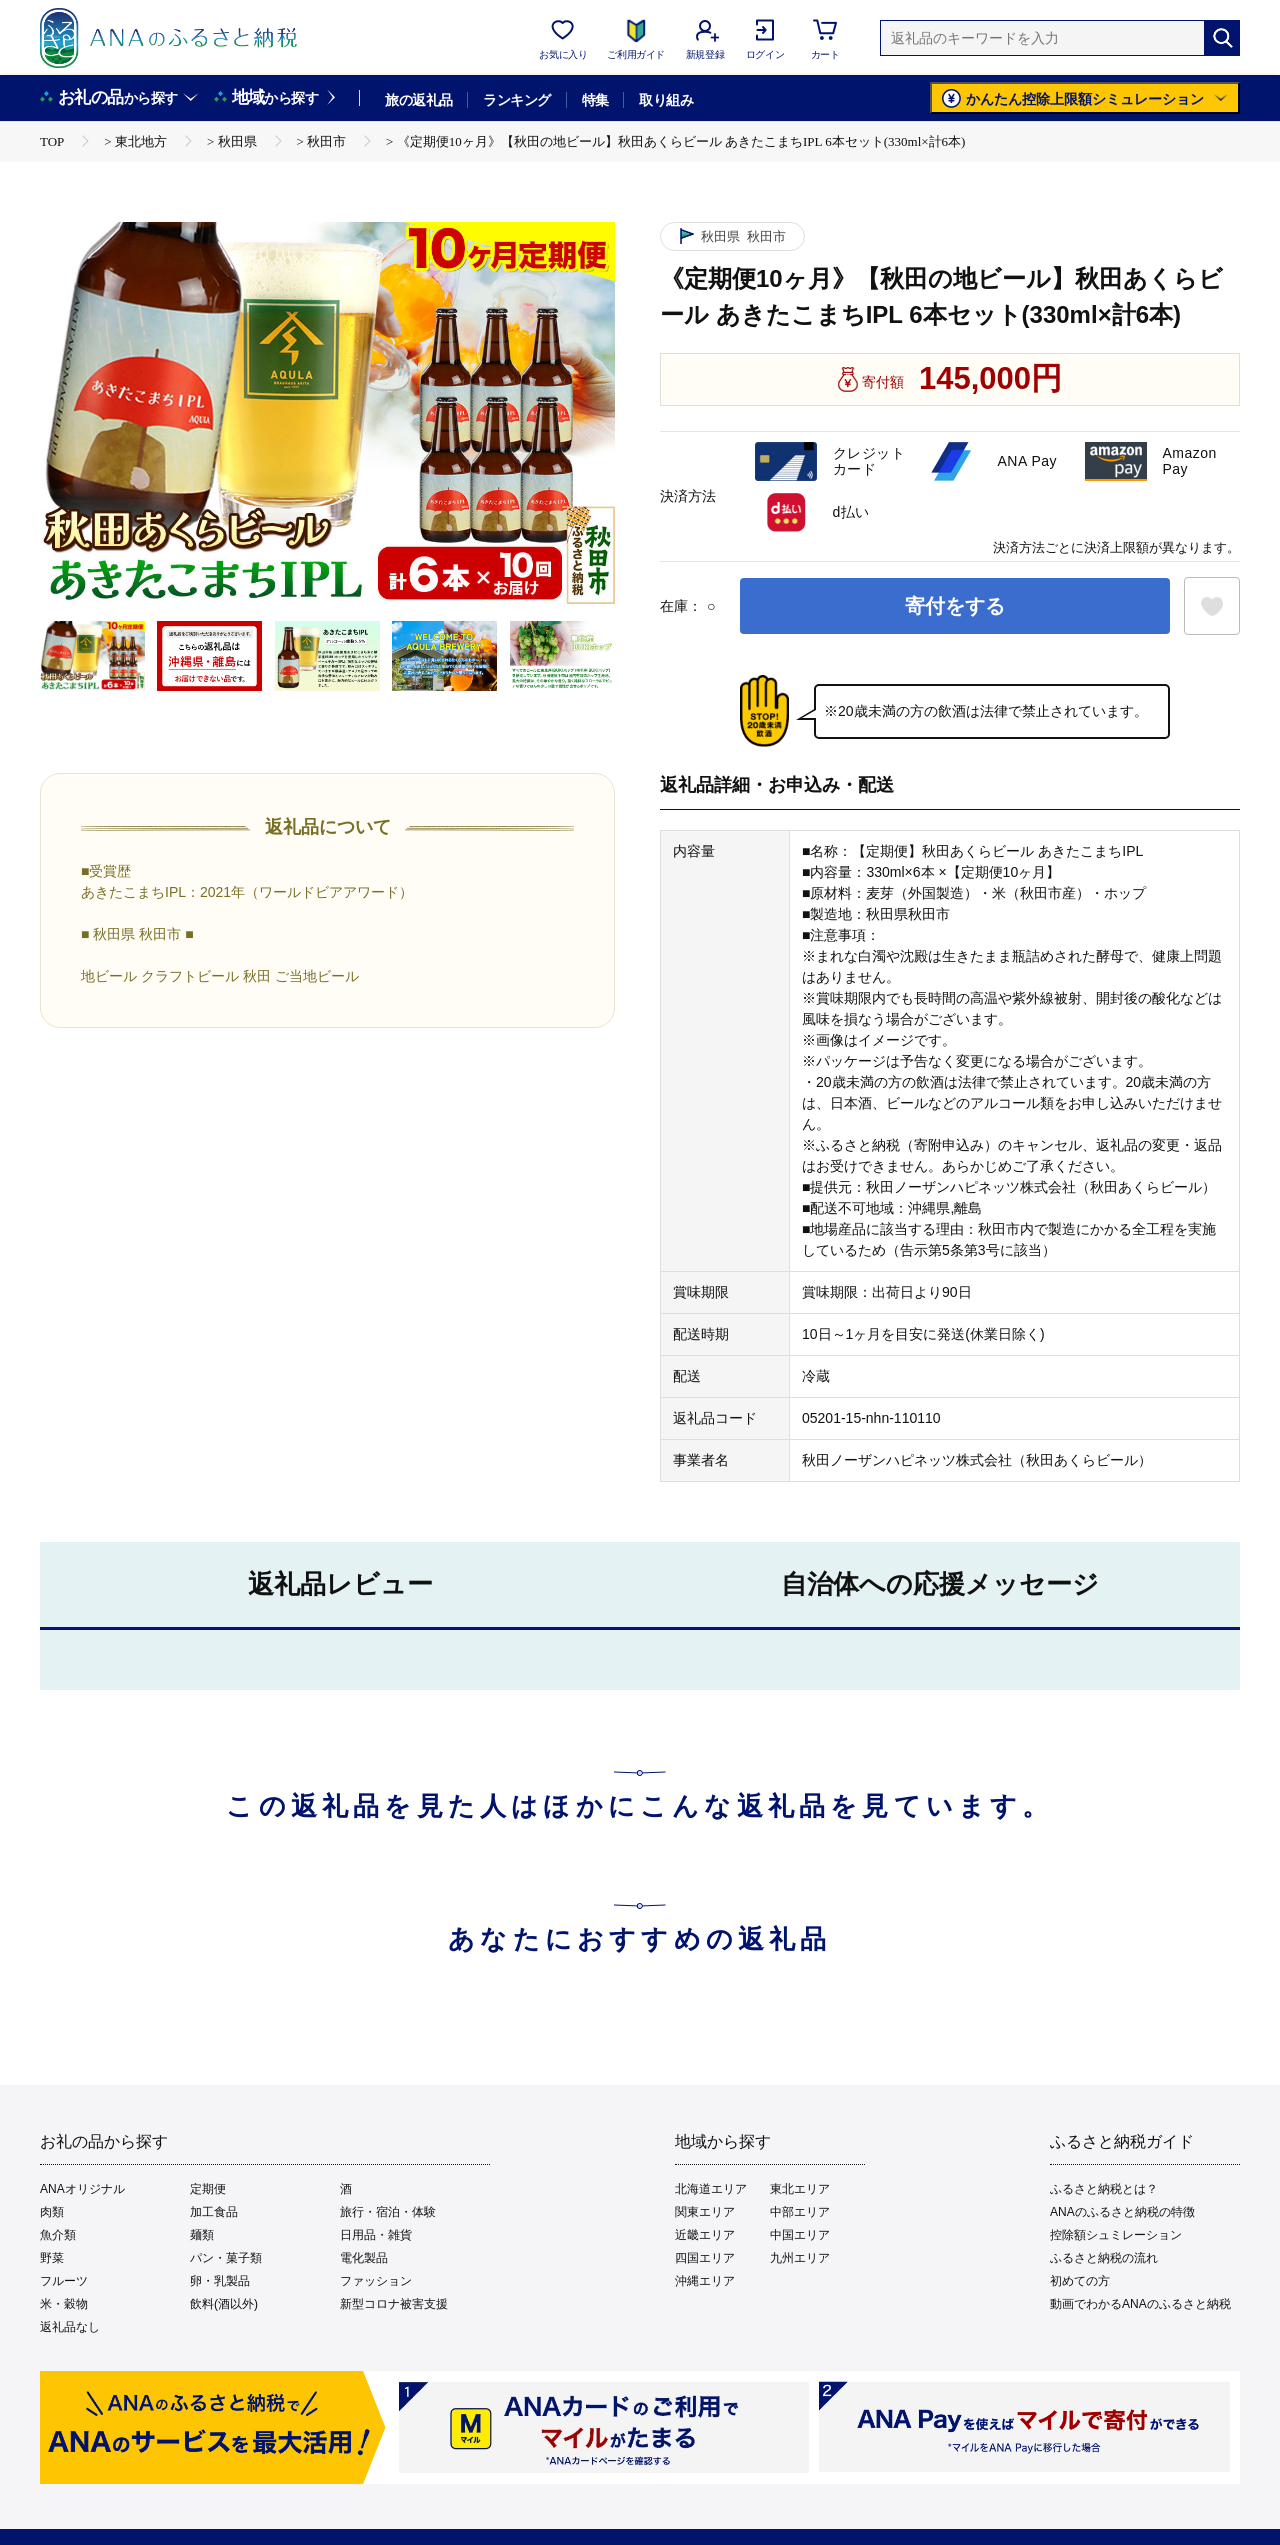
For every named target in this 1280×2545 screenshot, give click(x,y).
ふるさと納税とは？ (1104, 2189)
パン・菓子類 (226, 2258)
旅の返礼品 (418, 100)
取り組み (666, 100)
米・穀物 (64, 2304)
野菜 (52, 2258)
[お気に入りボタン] (1212, 606)
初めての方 (1080, 2281)
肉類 (52, 2212)
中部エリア (800, 2212)
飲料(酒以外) (224, 2304)
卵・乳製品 (220, 2281)
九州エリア (800, 2258)
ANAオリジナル (82, 2189)
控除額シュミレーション (1116, 2235)
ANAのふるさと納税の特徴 (1122, 2212)
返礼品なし (70, 2327)
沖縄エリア (705, 2281)
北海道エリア (711, 2189)
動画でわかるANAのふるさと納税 (1140, 2304)
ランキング (516, 100)
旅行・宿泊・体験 (388, 2212)
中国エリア (800, 2235)
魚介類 (58, 2235)
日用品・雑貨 (376, 2235)
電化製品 (364, 2258)
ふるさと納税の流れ (1104, 2258)
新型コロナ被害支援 (394, 2304)
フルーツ (64, 2281)
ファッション (376, 2281)
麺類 (202, 2235)
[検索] (1222, 38)
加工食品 (214, 2212)
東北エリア (800, 2189)
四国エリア (705, 2258)
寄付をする (955, 606)
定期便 (208, 2189)
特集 (595, 100)
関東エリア (705, 2212)
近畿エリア (705, 2235)
